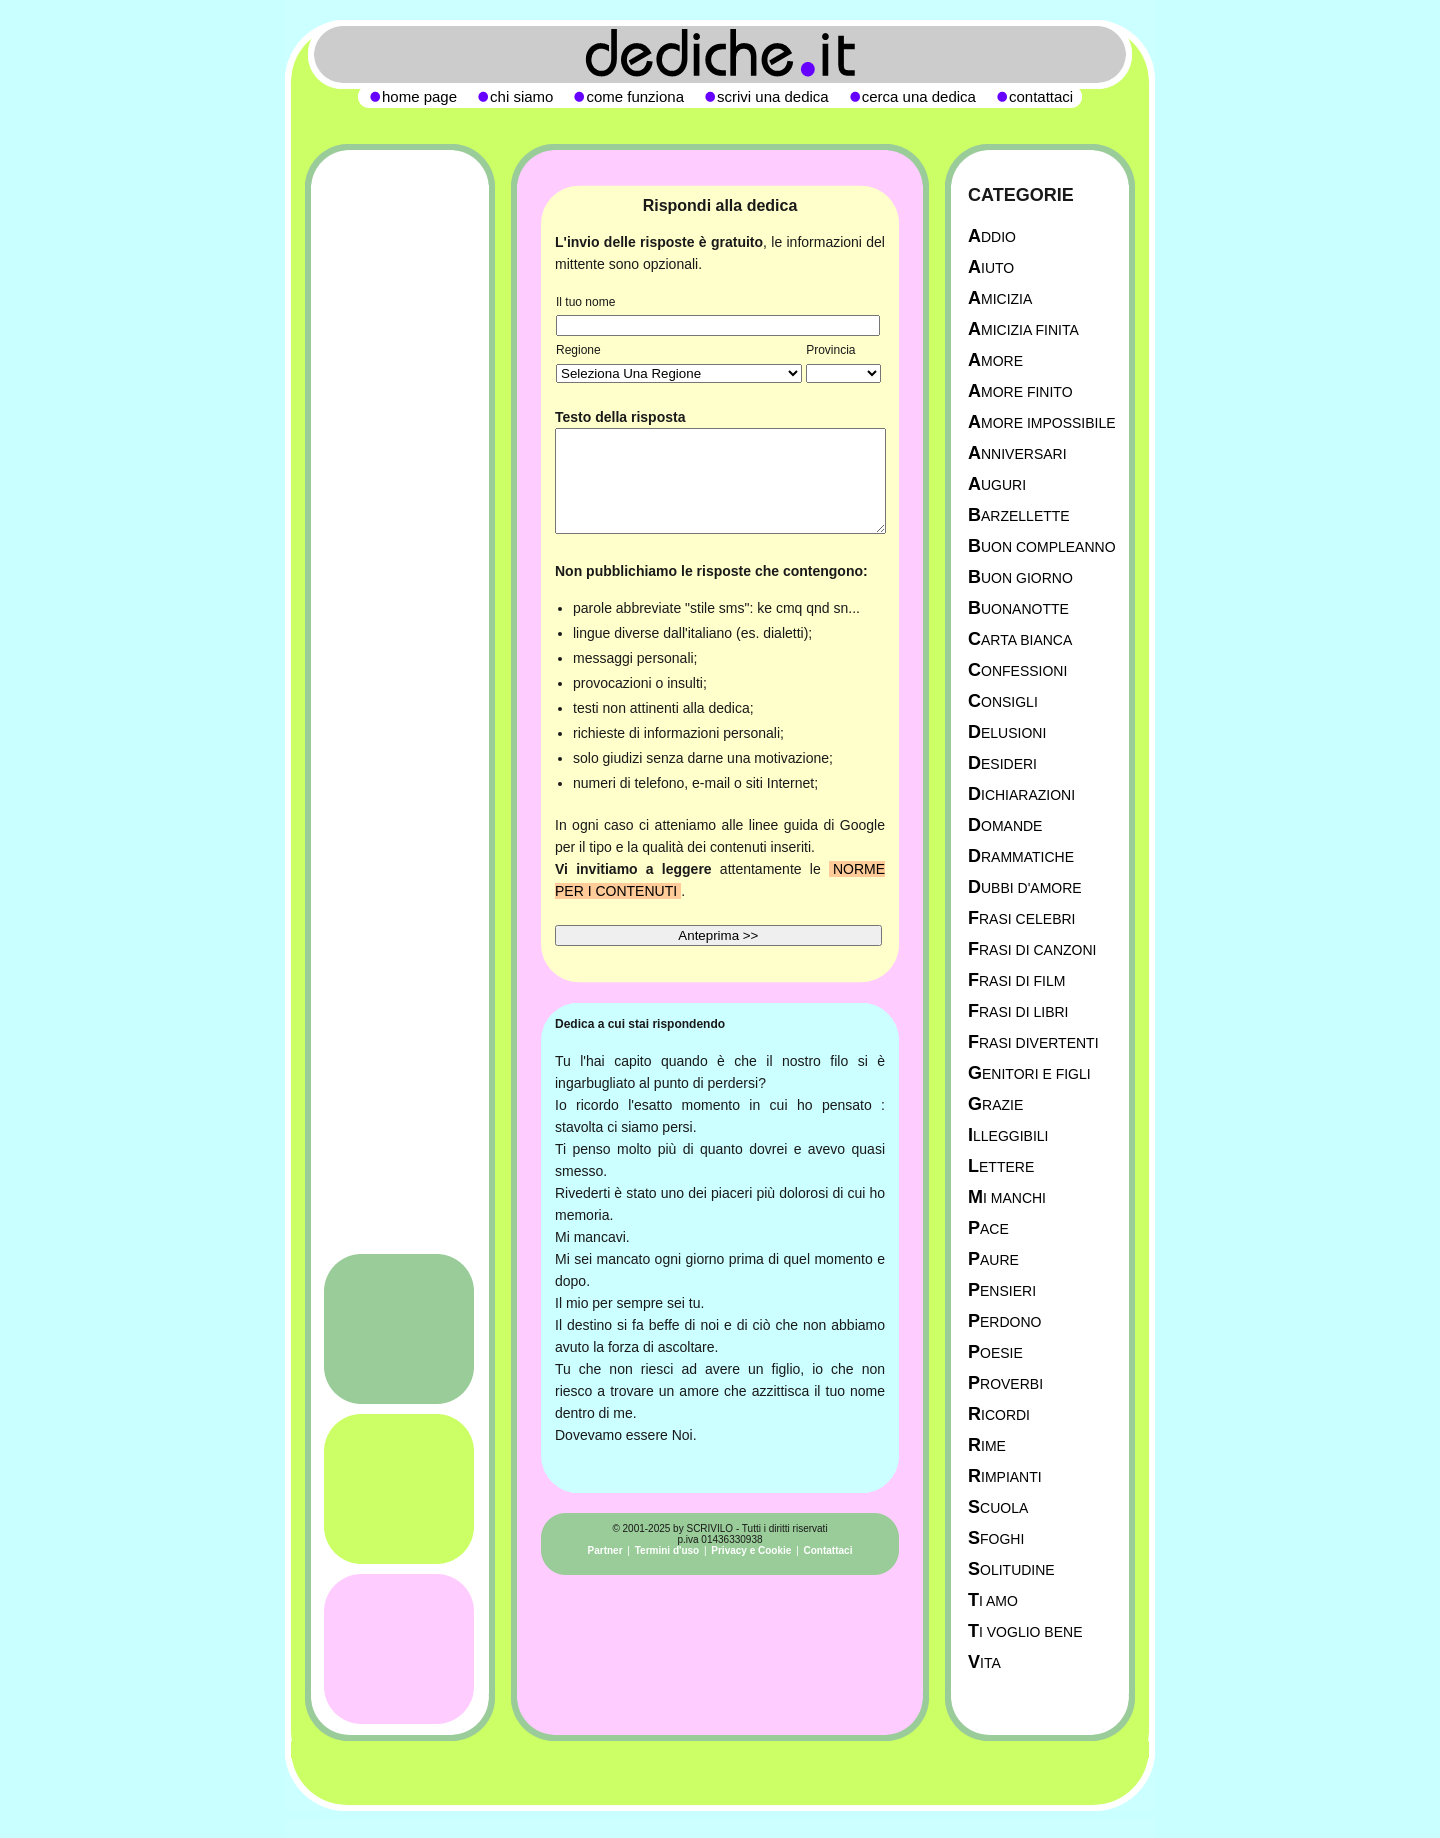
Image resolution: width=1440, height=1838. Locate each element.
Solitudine (1011, 1569)
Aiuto (991, 267)
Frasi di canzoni (1032, 949)
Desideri (1002, 763)
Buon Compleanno (1042, 546)
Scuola (998, 1507)
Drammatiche (1021, 856)
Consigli (1003, 701)
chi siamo (521, 96)
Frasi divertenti (1033, 1042)
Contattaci (828, 1550)
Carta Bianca (1020, 639)
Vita (984, 1662)
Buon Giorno (1020, 577)
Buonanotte (1018, 608)
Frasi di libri (1018, 1011)
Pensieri (1002, 1290)
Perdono (1004, 1321)
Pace (988, 1228)
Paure (993, 1259)
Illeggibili (1008, 1135)
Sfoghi (996, 1538)
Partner (605, 1550)
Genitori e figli (1029, 1073)
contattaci (1041, 96)
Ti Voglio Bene (1025, 1631)
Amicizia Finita (1023, 329)
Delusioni (1007, 732)
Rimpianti (1005, 1476)
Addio (992, 236)
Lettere (1001, 1166)
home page (419, 96)
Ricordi (999, 1414)
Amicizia (1000, 298)
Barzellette (1019, 515)
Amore (995, 360)
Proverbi (1005, 1383)
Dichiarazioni (1021, 794)
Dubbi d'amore (1025, 887)
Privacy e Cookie (751, 1550)
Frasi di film (1016, 980)
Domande (1005, 825)
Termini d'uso (667, 1550)
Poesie (995, 1352)
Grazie (995, 1104)
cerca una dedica (919, 96)
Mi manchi (1007, 1197)
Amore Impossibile (1042, 422)
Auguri (997, 484)
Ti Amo (993, 1600)
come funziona (635, 96)
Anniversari (1017, 453)
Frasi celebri (1021, 918)
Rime (987, 1445)
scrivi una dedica (773, 96)
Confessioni (1017, 670)
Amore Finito (1020, 391)
